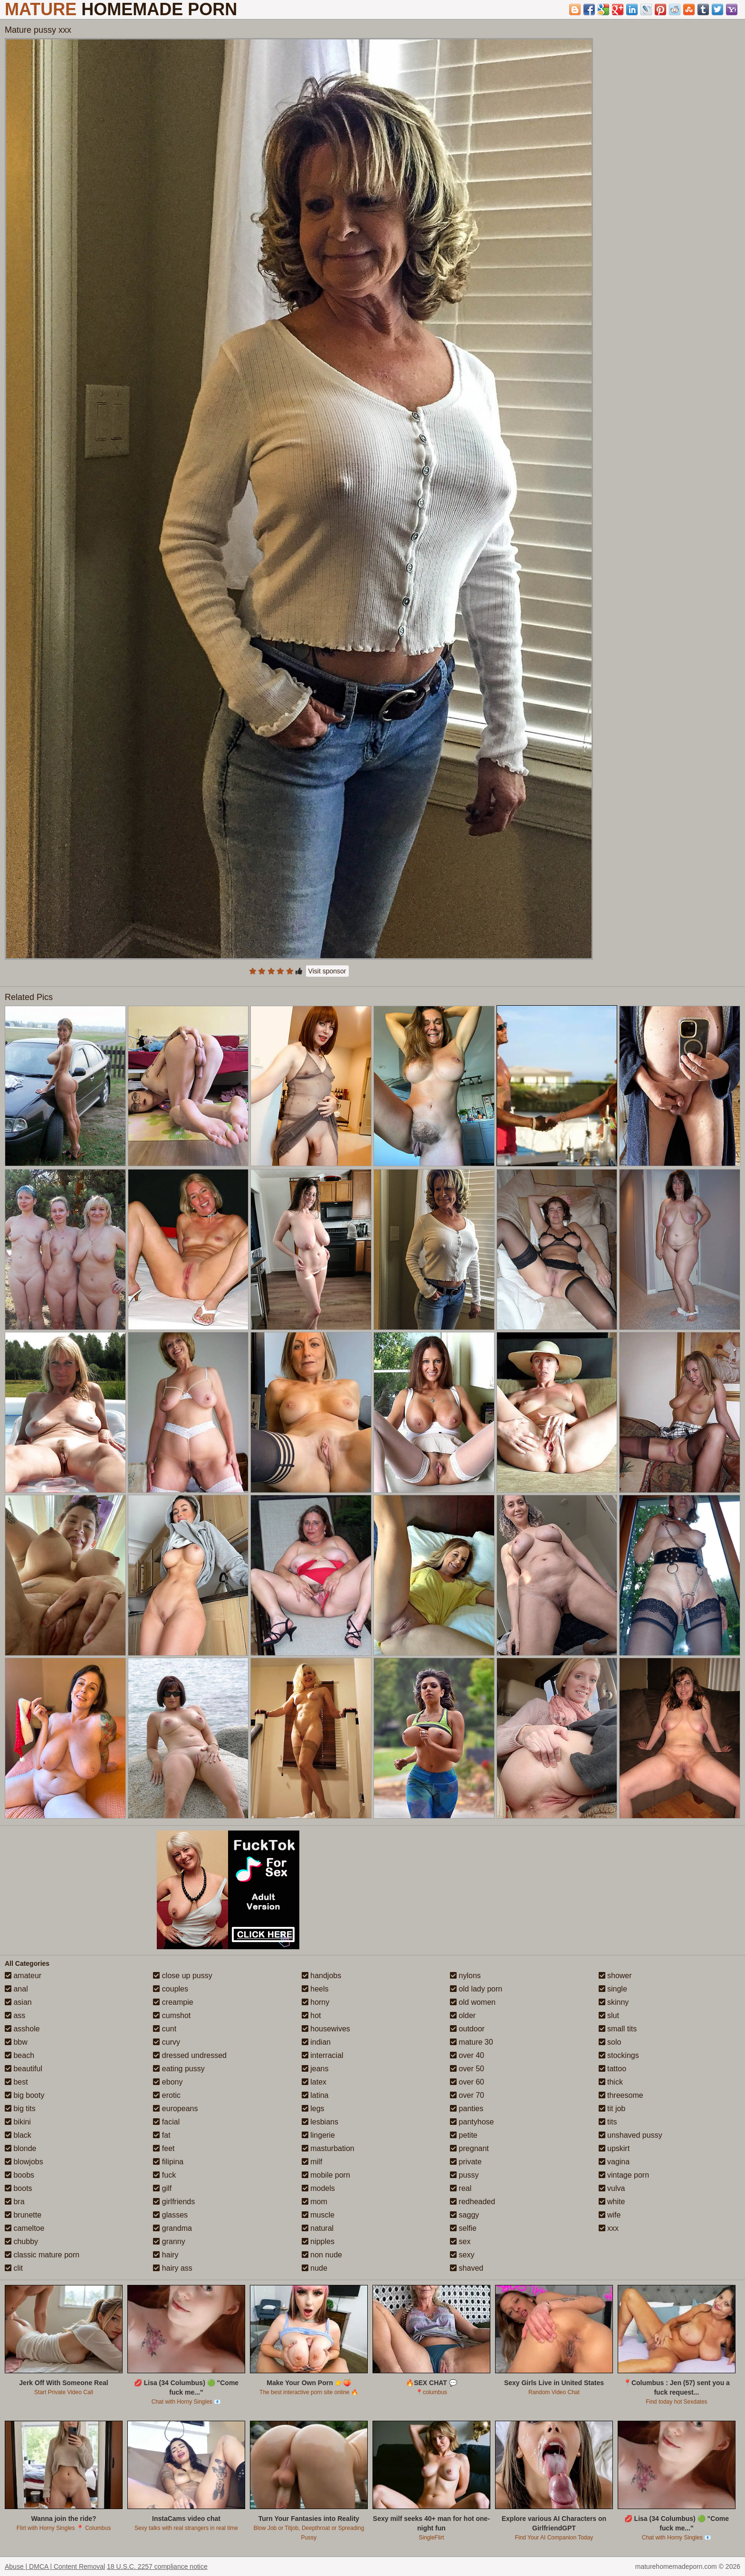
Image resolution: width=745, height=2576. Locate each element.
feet (163, 2148)
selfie (463, 2228)
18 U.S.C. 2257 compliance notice (157, 2566)
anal (16, 1989)
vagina (614, 2162)
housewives (326, 2029)
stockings (619, 2055)
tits (608, 2122)
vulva (612, 2188)
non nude (322, 2255)
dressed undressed (190, 2055)
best (16, 2082)
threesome (621, 2095)
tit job (612, 2108)
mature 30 (471, 2042)
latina (315, 2095)
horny (315, 2002)
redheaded (472, 2202)
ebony (167, 2082)
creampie (173, 2002)
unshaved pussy (630, 2135)
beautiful (23, 2069)
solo (610, 2042)
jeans (315, 2069)
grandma (172, 2228)
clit (14, 2268)
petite (464, 2135)
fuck (164, 2175)
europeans (175, 2108)
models (318, 2188)
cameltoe (24, 2228)
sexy (462, 2255)
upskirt (614, 2148)
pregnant (469, 2148)
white (612, 2202)
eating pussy (178, 2069)
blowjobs (24, 2162)
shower (615, 1976)
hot (311, 2015)
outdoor (467, 2029)
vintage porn (624, 2175)
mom (314, 2202)
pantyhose (472, 2122)
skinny (614, 2002)
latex (314, 2082)
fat (161, 2135)
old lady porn (476, 1989)
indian (316, 2042)
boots (18, 2188)
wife (610, 2215)
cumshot (172, 2015)
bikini (18, 2122)
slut (609, 2015)
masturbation (328, 2148)
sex (460, 2241)
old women (473, 2002)
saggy (464, 2215)
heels (315, 1989)
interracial (323, 2055)
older (463, 2015)
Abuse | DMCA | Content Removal (55, 2566)
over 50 (467, 2069)
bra (15, 2202)
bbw (16, 2042)
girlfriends (174, 2202)
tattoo (612, 2069)
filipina (168, 2162)
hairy (165, 2255)
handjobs (321, 1976)
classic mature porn (42, 2255)
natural (318, 2228)
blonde (21, 2148)
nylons (465, 1976)
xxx (609, 2228)
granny (169, 2241)
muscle (318, 2215)
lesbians (320, 2122)
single (613, 1989)
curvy (166, 2042)
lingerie (318, 2135)
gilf (162, 2188)
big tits (20, 2108)
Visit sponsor (327, 971)
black (18, 2135)
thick (611, 2082)
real (460, 2188)
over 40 (467, 2055)
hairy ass (172, 2268)
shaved (466, 2268)
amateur (23, 1976)
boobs (19, 2175)
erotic (167, 2095)
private (465, 2162)
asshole (22, 2029)
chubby (21, 2241)
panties (466, 2108)
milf (312, 2162)
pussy (464, 2175)
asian (18, 2002)
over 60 (467, 2082)
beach (19, 2055)
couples (170, 1989)
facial (166, 2122)
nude (314, 2268)
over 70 (467, 2095)
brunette (23, 2215)
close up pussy (182, 1976)
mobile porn (326, 2175)
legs (313, 2108)
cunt (164, 2029)
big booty (24, 2095)
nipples (318, 2241)
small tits (618, 2029)
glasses (170, 2215)
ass (15, 2015)
